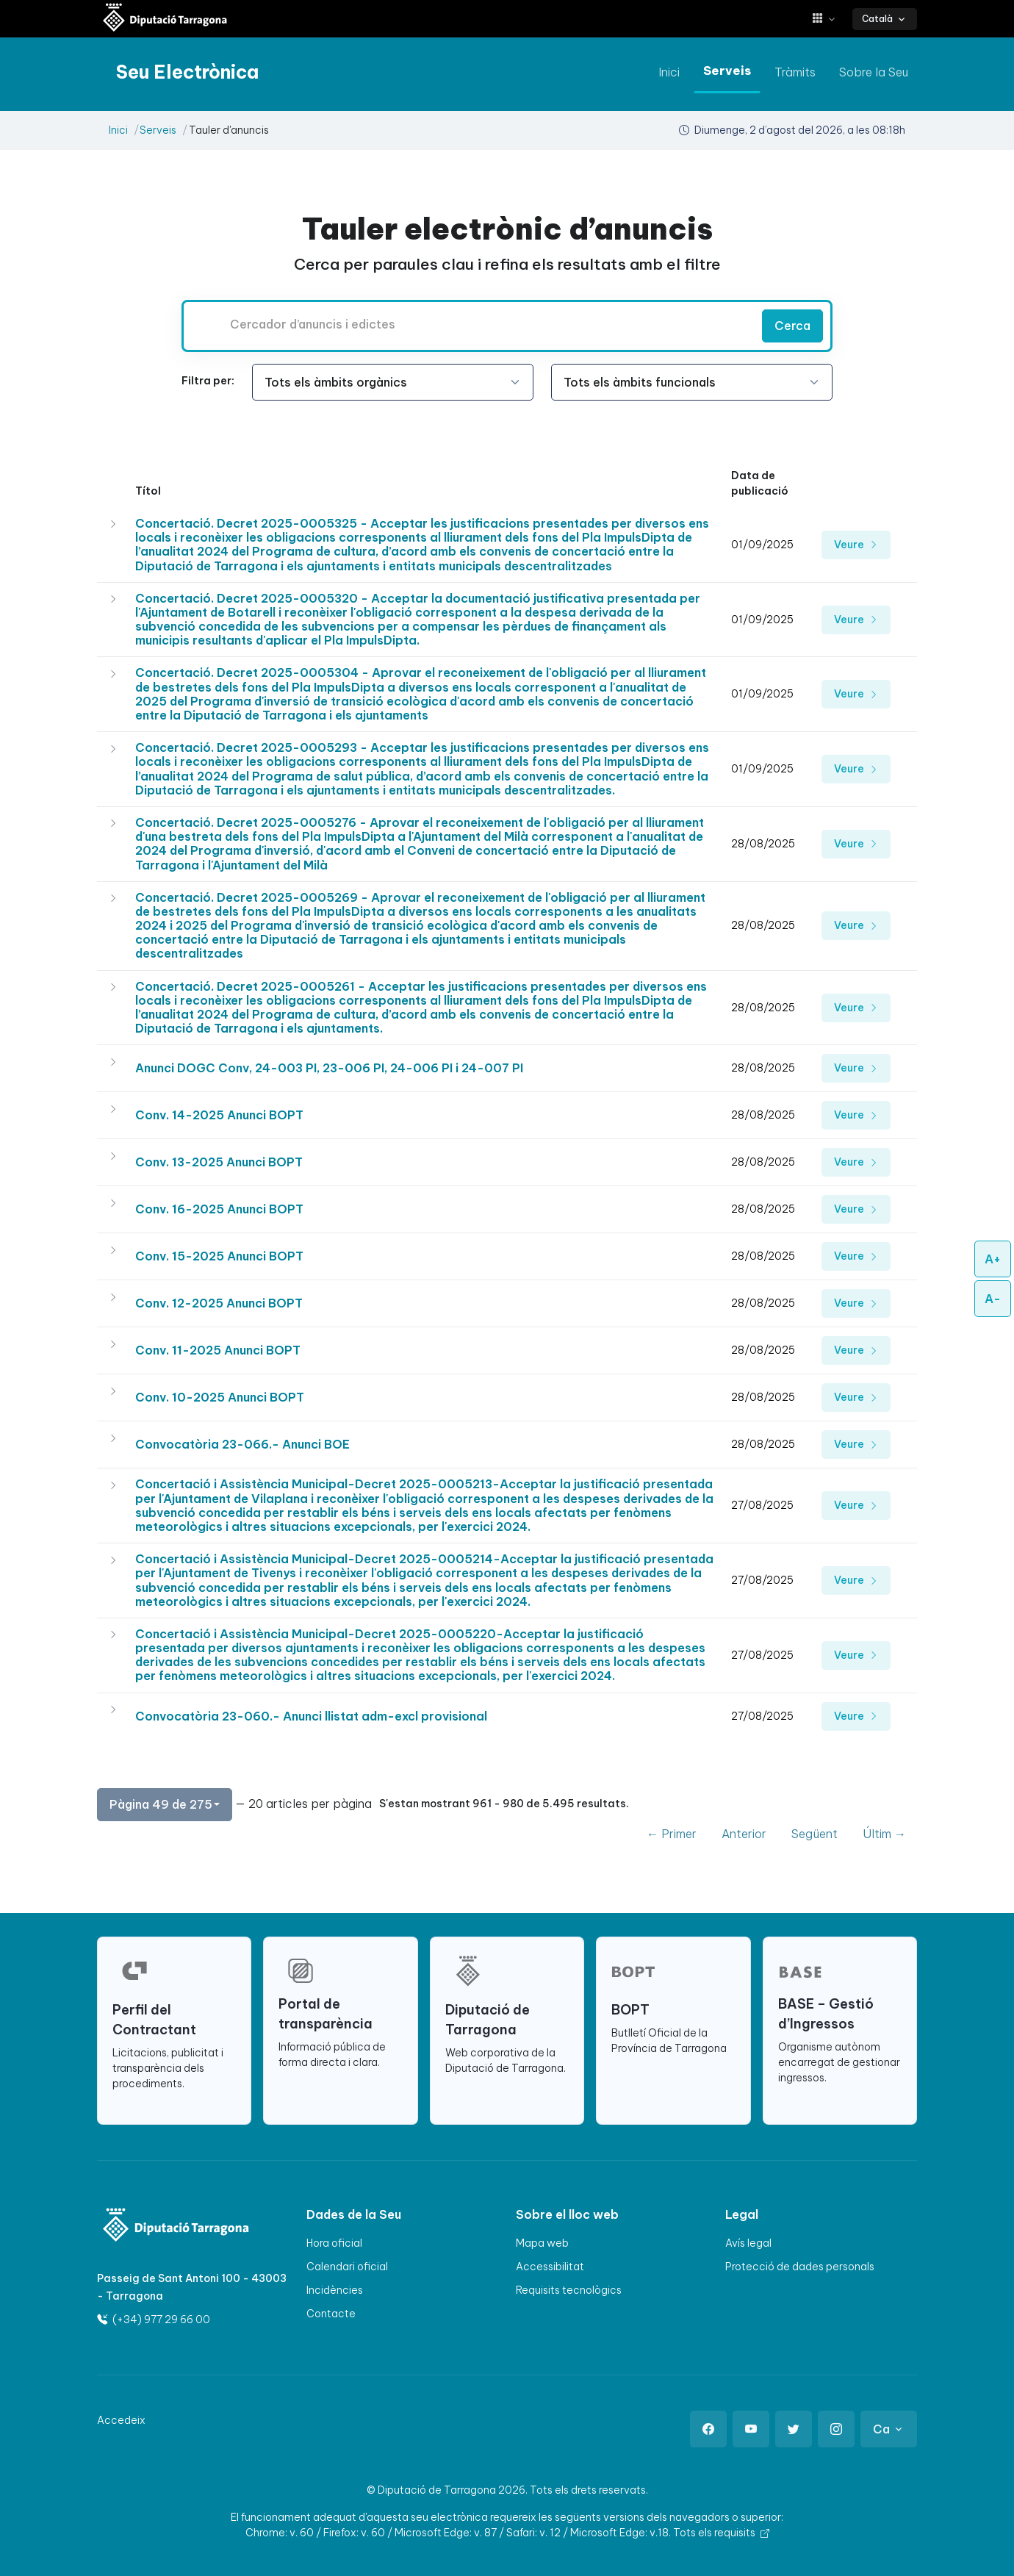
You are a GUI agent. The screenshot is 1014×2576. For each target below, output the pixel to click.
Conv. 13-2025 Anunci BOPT (219, 1162)
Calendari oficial (347, 2266)
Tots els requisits (721, 2532)
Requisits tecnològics (569, 2290)
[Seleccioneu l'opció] (392, 382)
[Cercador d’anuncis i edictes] (470, 324)
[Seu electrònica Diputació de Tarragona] (165, 19)
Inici (118, 130)
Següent (814, 1833)
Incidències (334, 2290)
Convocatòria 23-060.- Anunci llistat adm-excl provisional (311, 1716)
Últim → (884, 1833)
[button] (829, 18)
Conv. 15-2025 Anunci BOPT (219, 1256)
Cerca (792, 325)
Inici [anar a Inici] (669, 72)
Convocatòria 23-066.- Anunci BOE (242, 1444)
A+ (993, 1259)
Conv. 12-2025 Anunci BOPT (219, 1303)
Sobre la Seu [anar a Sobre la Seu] (873, 72)
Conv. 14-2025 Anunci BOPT (219, 1115)
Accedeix (121, 2420)
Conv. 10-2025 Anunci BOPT (219, 1397)
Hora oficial (334, 2243)
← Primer (672, 1833)
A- (993, 1298)
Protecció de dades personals (799, 2266)
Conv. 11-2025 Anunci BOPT (218, 1350)
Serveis (158, 130)
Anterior (744, 1833)
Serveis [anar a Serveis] (727, 70)
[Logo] (166, 2226)
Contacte (331, 2313)
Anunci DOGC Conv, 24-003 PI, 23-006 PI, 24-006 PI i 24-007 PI (329, 1068)
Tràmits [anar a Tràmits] (795, 72)
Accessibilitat (550, 2266)
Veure (856, 544)
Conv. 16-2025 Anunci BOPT (219, 1209)
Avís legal (748, 2243)
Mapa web (542, 2243)
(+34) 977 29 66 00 (153, 2319)
